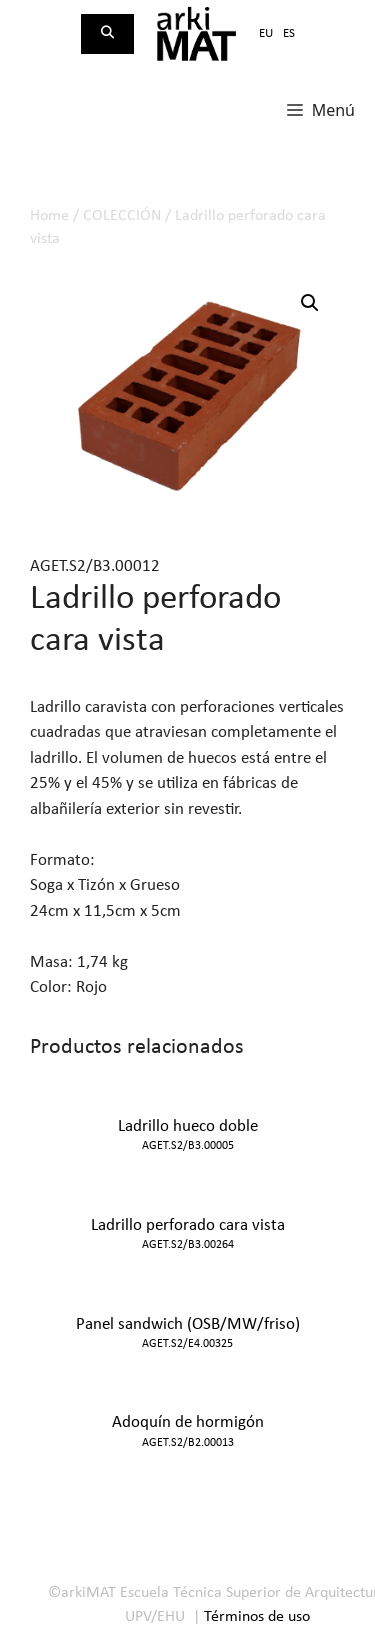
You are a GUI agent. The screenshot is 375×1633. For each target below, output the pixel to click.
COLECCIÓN (122, 216)
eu (266, 33)
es (289, 33)
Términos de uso (257, 1617)
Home (49, 216)
